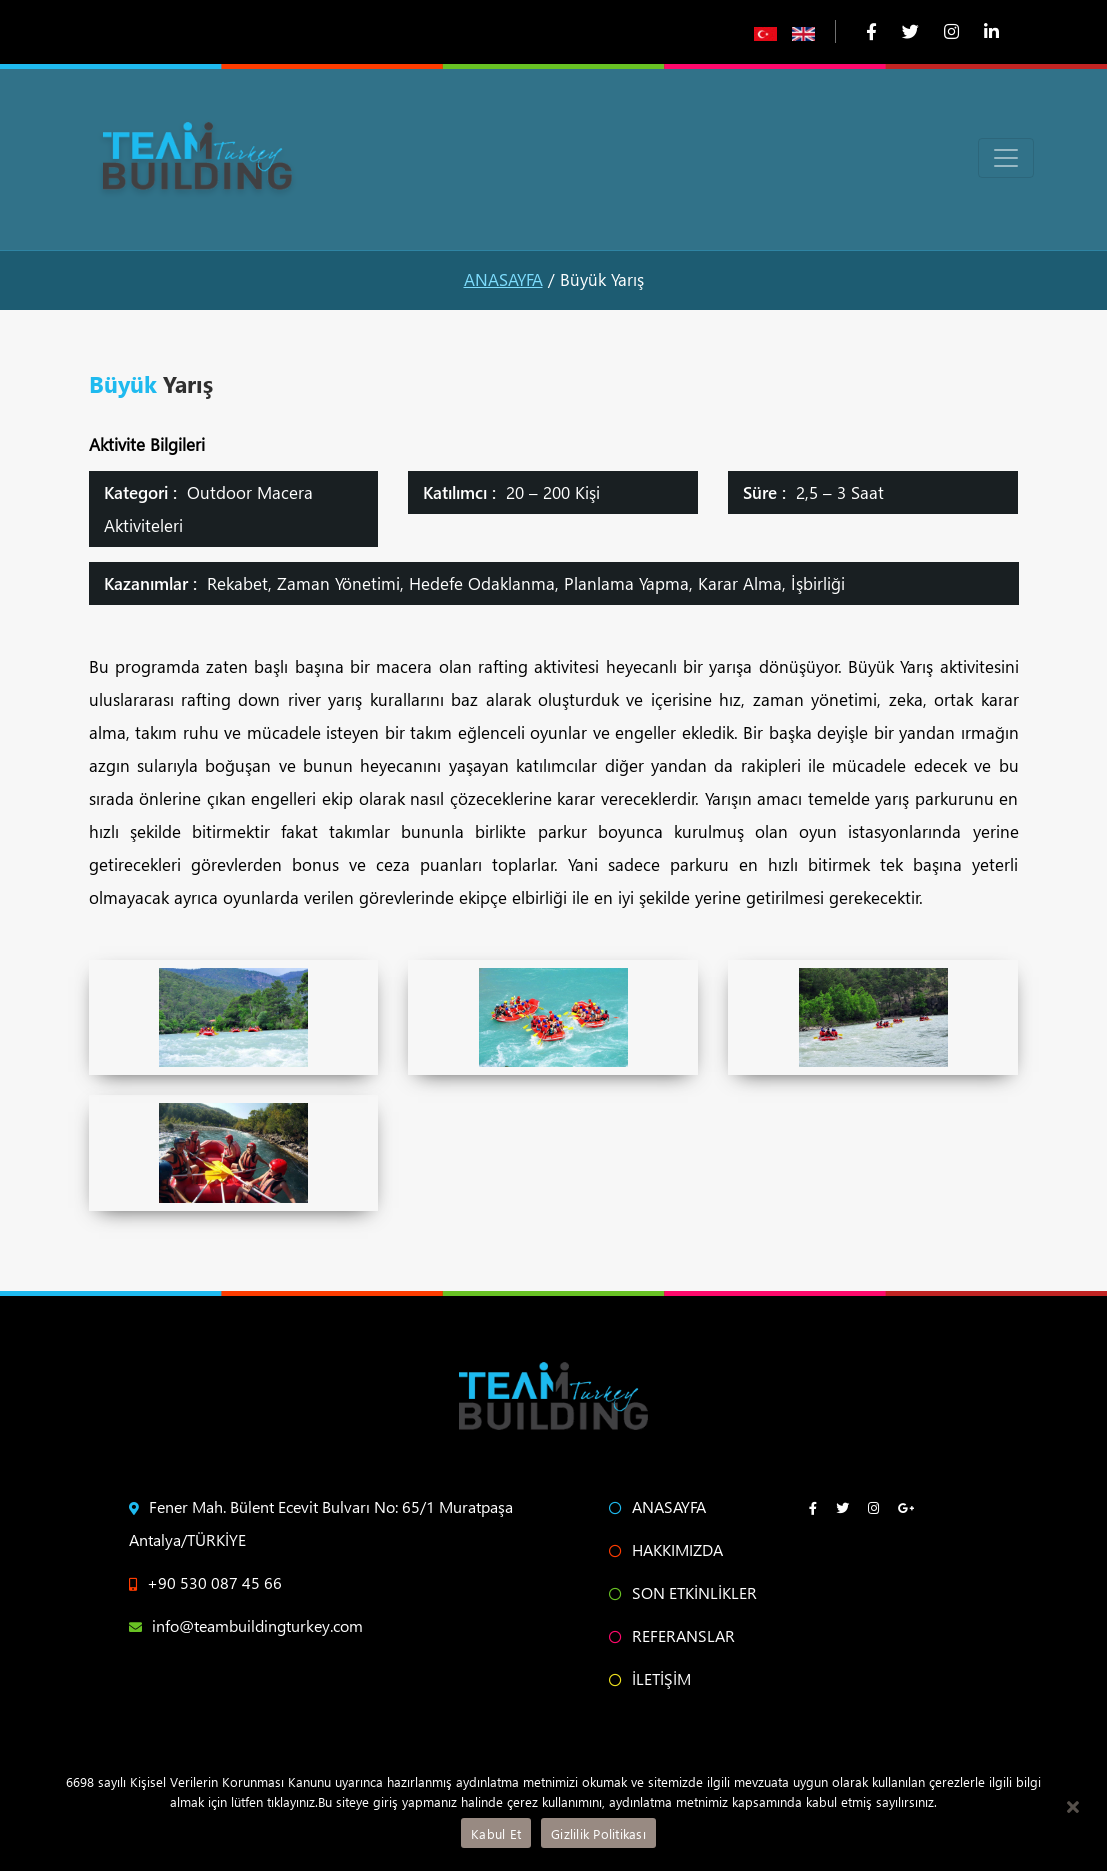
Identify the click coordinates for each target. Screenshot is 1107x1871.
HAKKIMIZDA (666, 1549)
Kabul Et (496, 1833)
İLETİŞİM (650, 1678)
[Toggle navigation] (1006, 158)
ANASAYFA (503, 279)
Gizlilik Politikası (598, 1833)
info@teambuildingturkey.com (246, 1625)
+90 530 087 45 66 (205, 1582)
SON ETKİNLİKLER (683, 1592)
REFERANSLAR (672, 1635)
